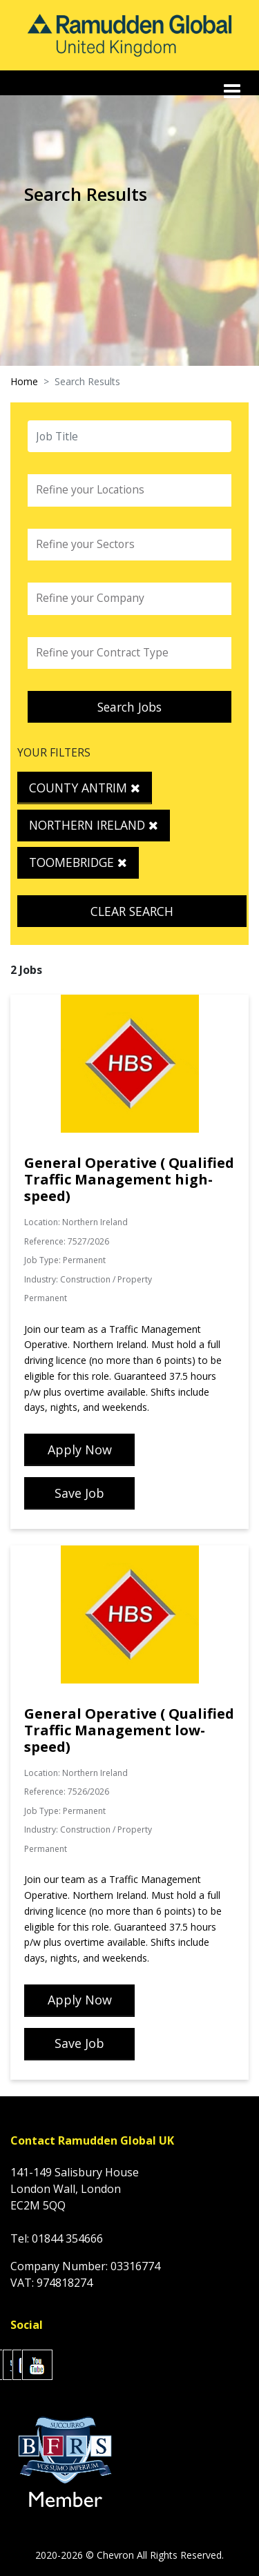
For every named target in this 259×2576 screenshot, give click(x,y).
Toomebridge (78, 862)
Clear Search (131, 911)
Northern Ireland (93, 825)
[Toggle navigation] (233, 91)
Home (24, 381)
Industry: (41, 1279)
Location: (42, 1222)
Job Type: (42, 1260)
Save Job (79, 1493)
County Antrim (84, 787)
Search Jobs (129, 707)
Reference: (45, 1241)
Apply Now (80, 1449)
